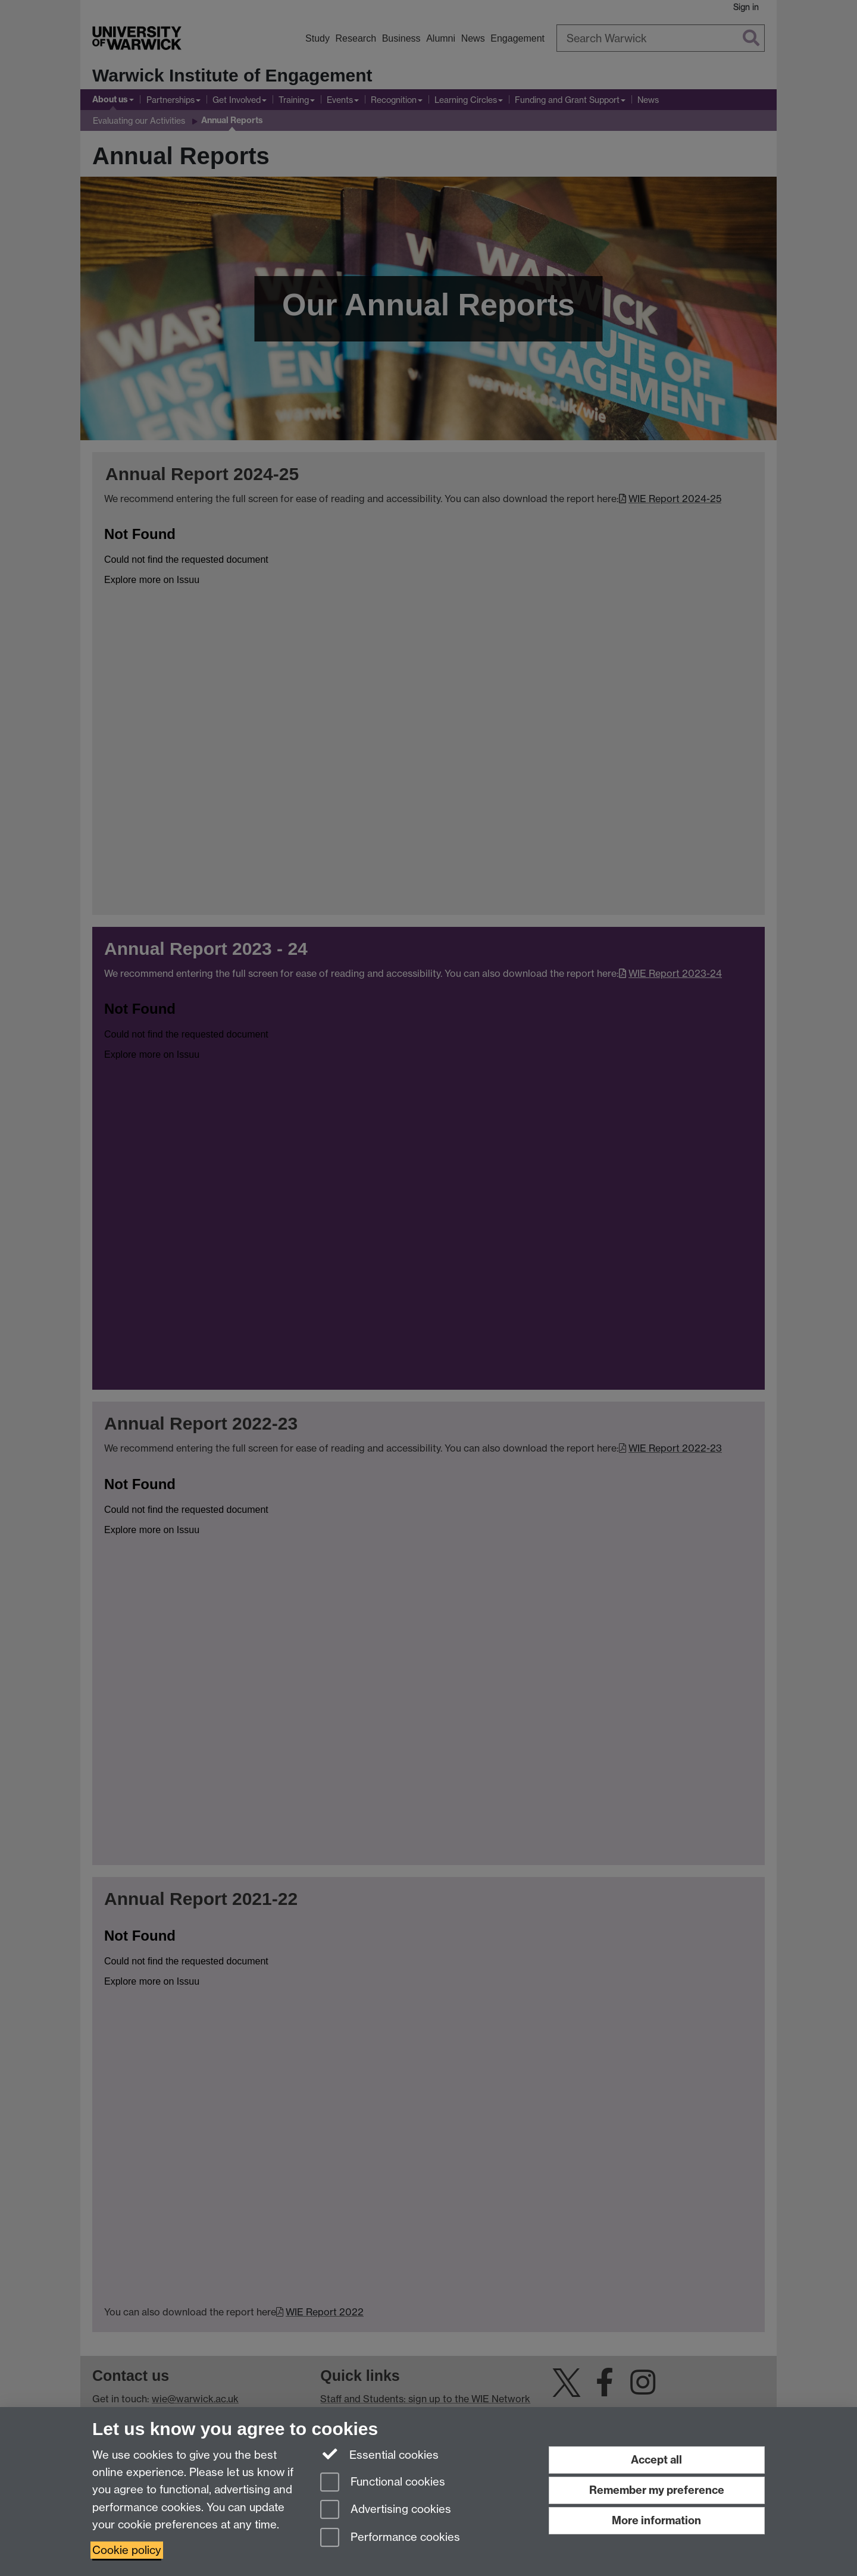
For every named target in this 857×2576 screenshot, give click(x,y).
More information (656, 2520)
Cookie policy (126, 2550)
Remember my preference (656, 2490)
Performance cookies (390, 2538)
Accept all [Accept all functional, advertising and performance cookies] (656, 2460)
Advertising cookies (385, 2510)
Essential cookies (379, 2454)
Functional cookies (382, 2483)
